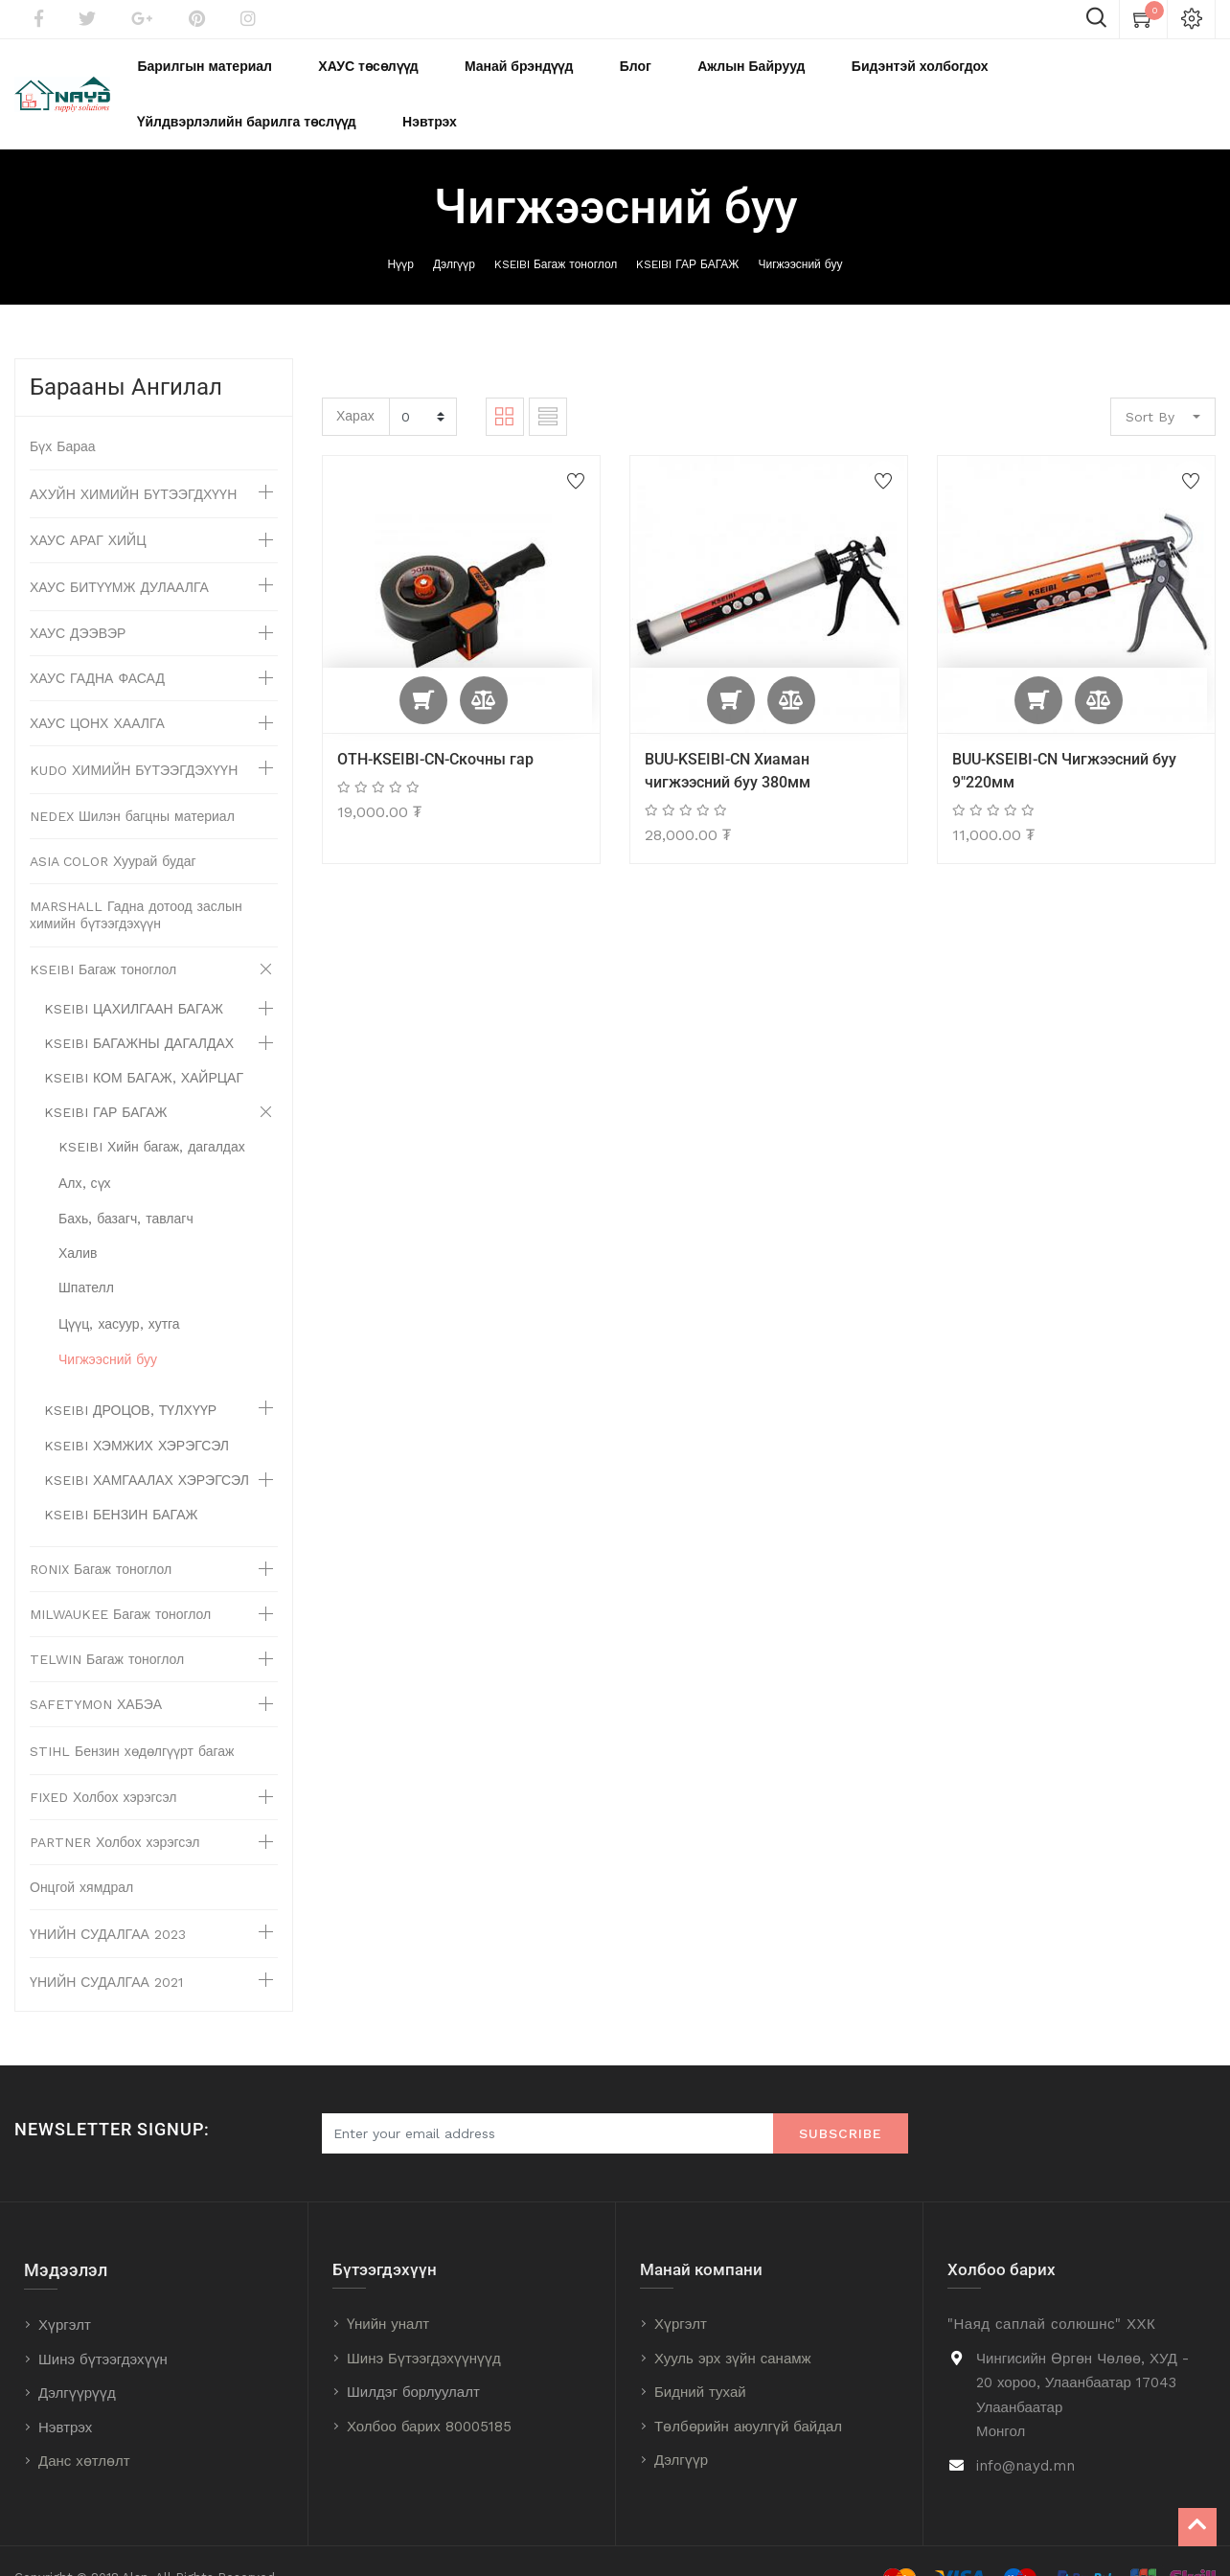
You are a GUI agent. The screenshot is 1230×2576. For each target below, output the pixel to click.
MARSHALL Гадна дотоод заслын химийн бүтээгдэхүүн (136, 881)
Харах (355, 382)
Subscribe (840, 2100)
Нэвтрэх (65, 2394)
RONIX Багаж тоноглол (100, 1535)
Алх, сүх (84, 1149)
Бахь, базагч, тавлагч (126, 1185)
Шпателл (86, 1254)
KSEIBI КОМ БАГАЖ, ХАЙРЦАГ (143, 1044)
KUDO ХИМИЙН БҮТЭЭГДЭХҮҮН (134, 736)
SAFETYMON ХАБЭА (96, 1670)
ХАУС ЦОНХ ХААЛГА (97, 689)
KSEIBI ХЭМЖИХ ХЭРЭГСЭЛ (136, 1412)
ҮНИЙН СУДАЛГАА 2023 (108, 1900)
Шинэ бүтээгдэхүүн (103, 2326)
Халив (78, 1219)
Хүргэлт (64, 2291)
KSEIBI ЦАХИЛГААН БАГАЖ (133, 975)
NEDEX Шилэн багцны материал (132, 782)
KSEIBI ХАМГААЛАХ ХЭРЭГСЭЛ (146, 1446)
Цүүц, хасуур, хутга (119, 1290)
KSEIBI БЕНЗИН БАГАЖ (120, 1481)
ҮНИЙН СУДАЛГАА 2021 (106, 1948)
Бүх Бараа (63, 413)
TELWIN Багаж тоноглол (107, 1625)
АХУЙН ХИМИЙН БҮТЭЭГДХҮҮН (133, 460)
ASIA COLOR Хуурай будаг (113, 827)
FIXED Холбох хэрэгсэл (103, 1763)
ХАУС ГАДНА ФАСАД (97, 644)
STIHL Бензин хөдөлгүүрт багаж (132, 1717)
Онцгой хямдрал (81, 1853)
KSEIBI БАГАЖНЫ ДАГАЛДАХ (139, 1009)
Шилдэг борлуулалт (413, 2358)
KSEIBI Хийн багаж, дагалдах (151, 1113)
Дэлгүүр (454, 231)
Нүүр (401, 231)
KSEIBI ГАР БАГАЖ (687, 231)
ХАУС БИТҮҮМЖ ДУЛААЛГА (119, 553)
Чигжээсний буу (800, 231)
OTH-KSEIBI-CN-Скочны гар (435, 726)
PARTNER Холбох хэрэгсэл (115, 1808)
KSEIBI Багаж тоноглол (555, 231)
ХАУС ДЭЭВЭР (77, 599)
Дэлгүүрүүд (77, 2359)
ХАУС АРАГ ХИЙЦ (88, 506)
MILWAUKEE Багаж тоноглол (120, 1580)
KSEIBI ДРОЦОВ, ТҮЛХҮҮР (130, 1376)
